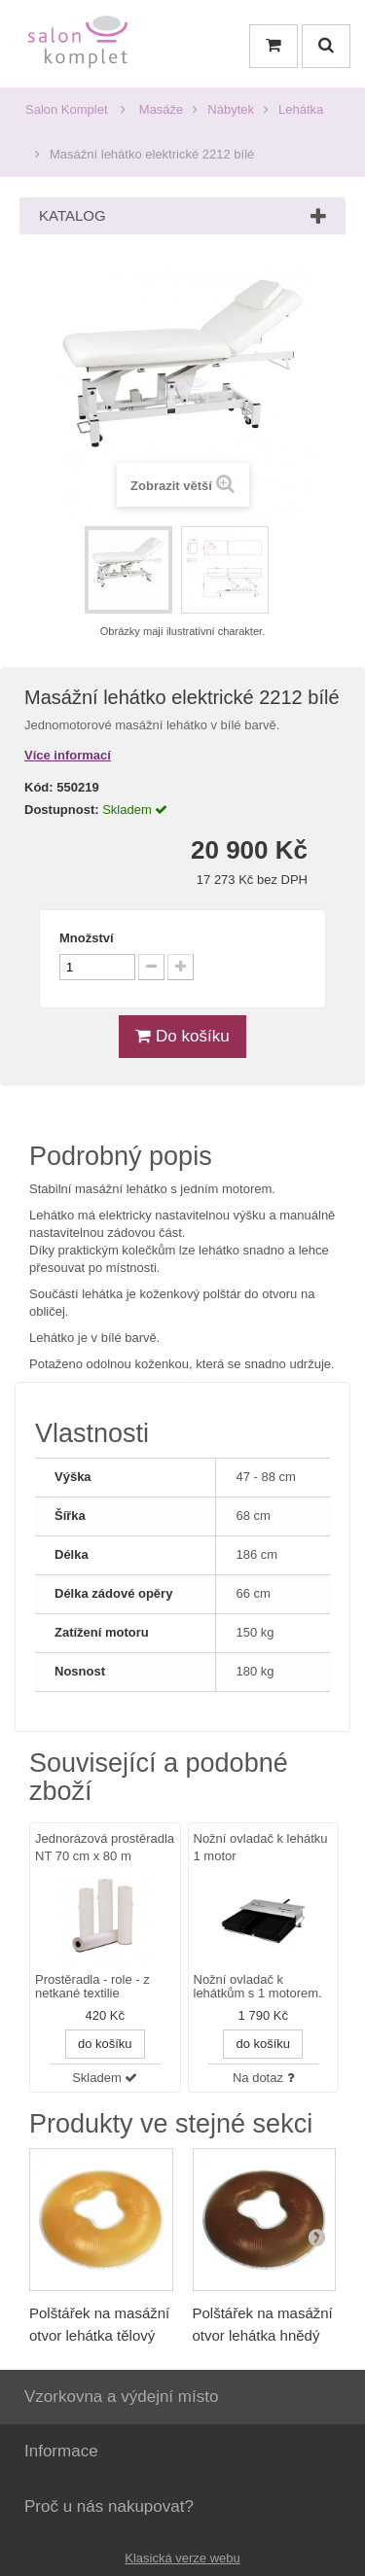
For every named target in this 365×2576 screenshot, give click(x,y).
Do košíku (182, 1036)
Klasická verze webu (182, 2558)
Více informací (67, 755)
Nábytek (230, 109)
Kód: (39, 787)
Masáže (161, 109)
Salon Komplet (66, 109)
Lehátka (300, 109)
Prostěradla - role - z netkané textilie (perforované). (92, 1987)
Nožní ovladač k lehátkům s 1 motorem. (258, 1986)
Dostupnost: (61, 809)
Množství (86, 938)
